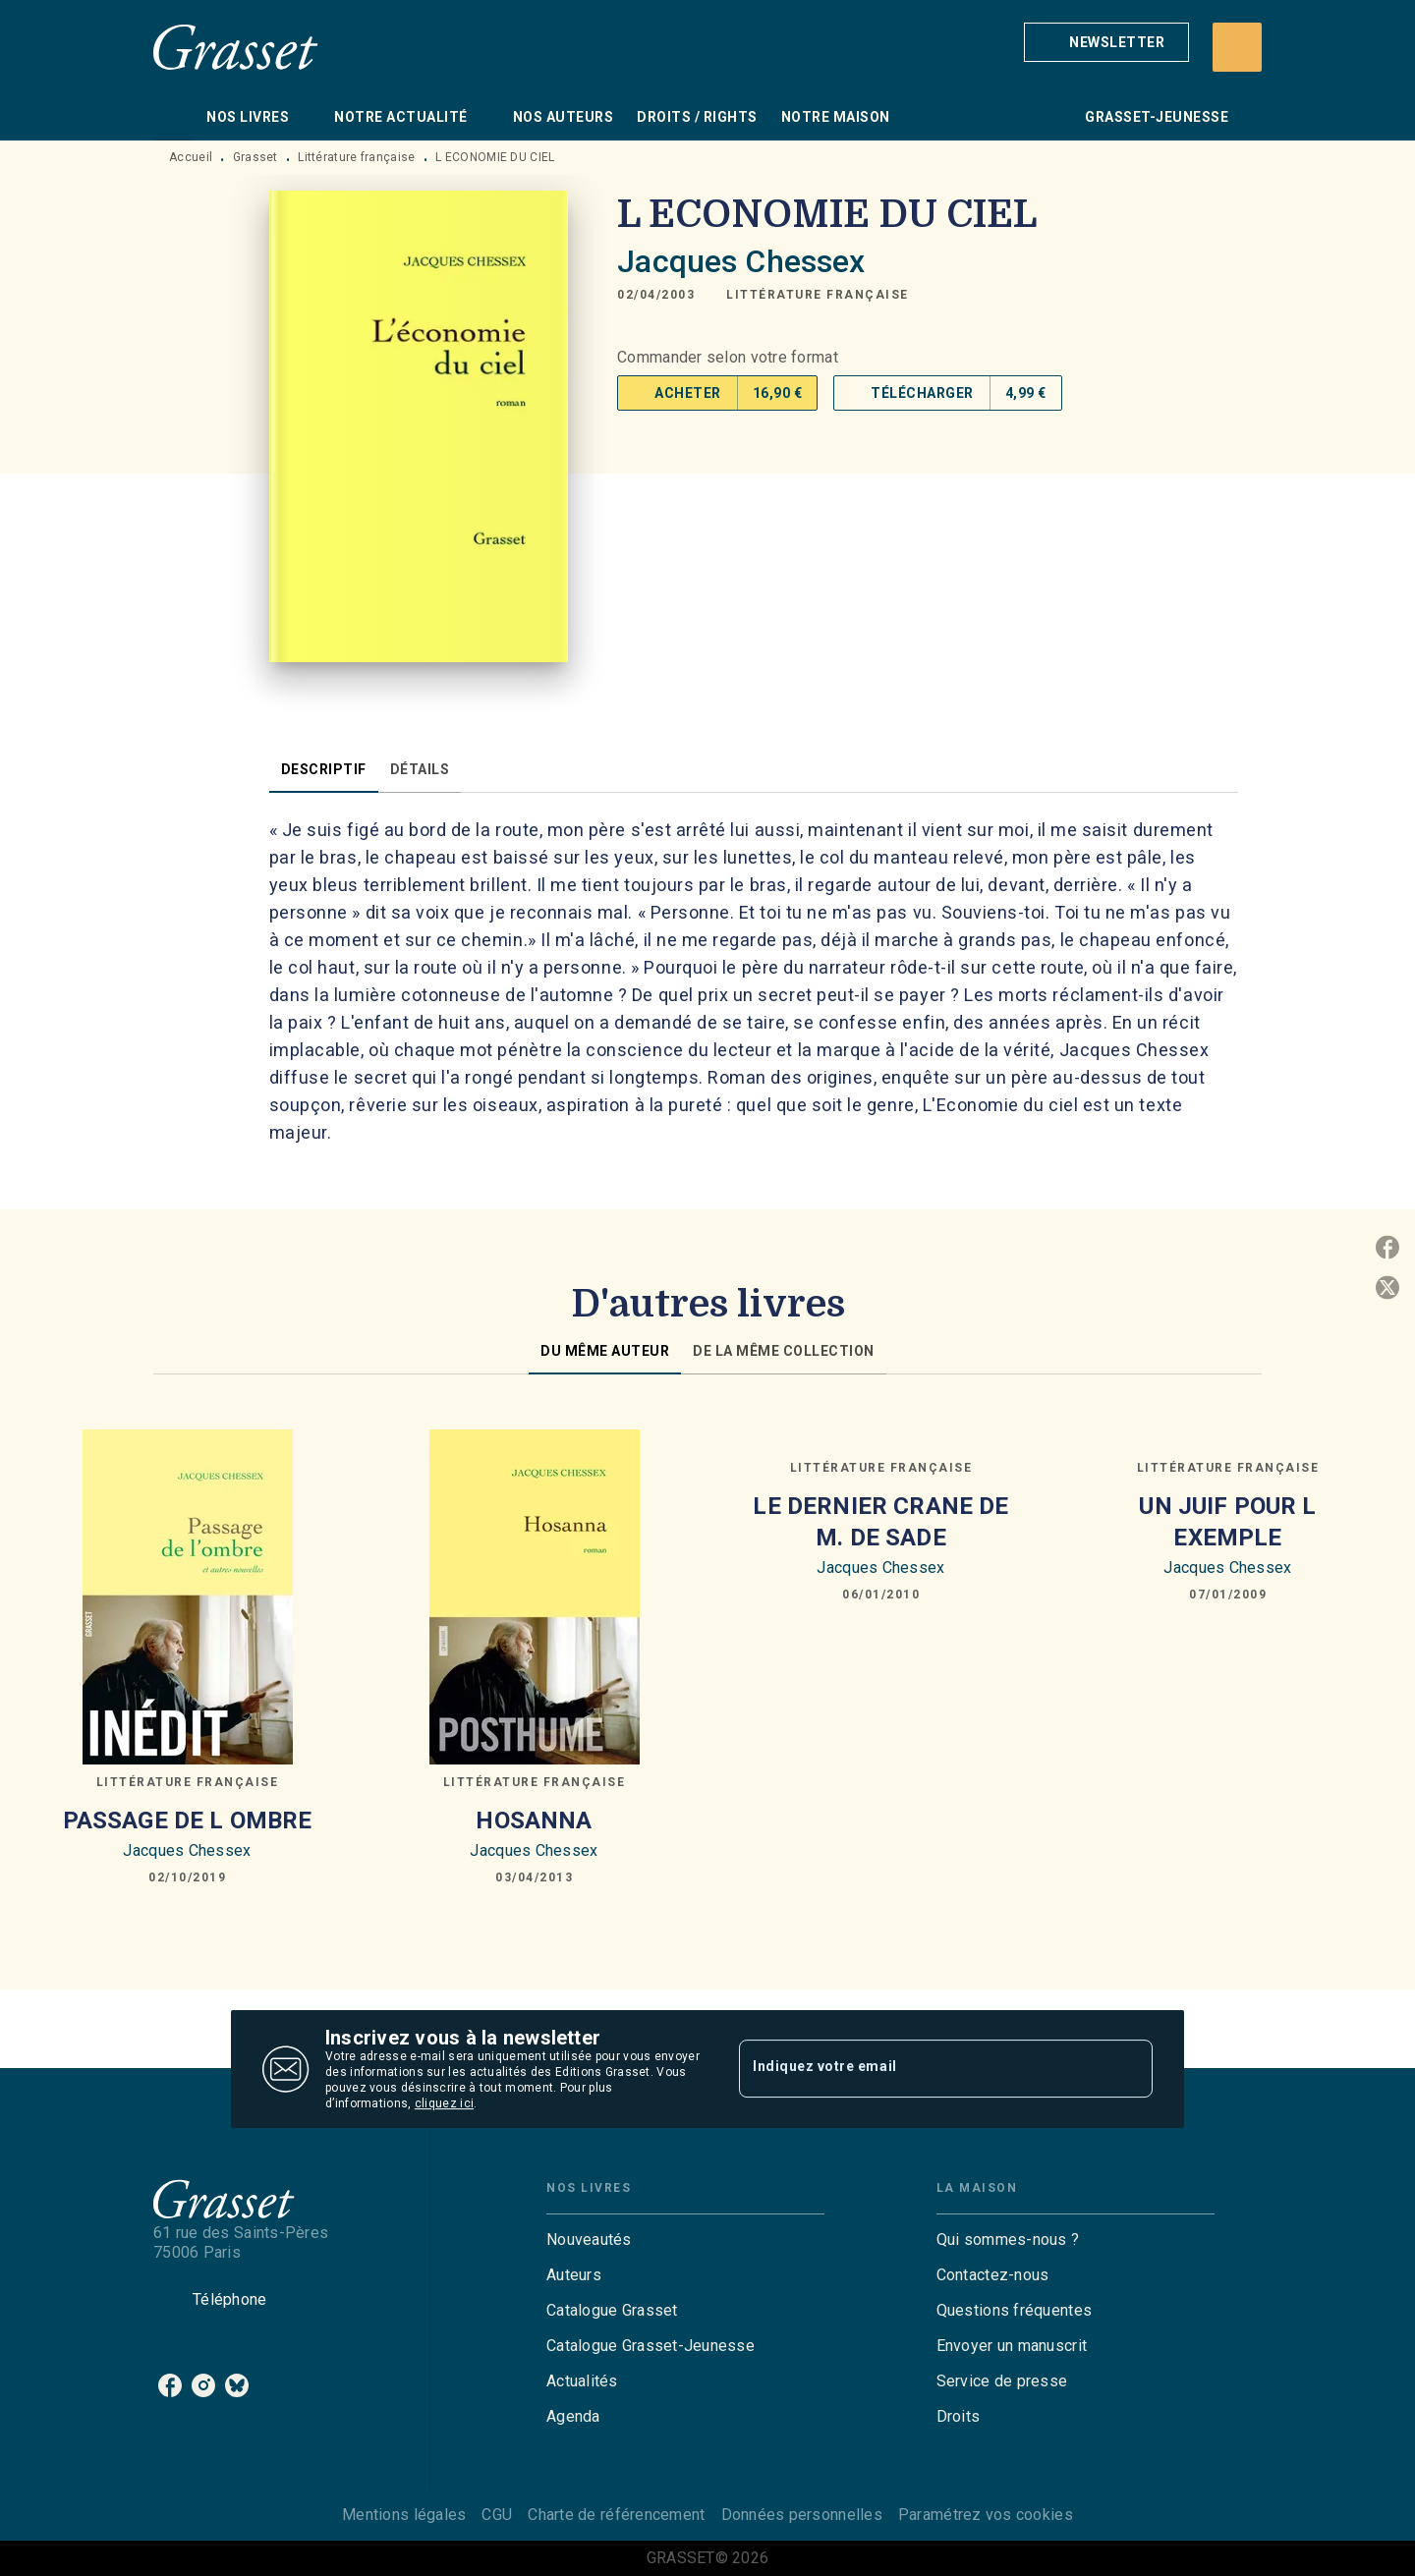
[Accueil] (235, 46)
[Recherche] (1237, 47)
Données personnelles (801, 2514)
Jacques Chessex (741, 261)
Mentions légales (404, 2514)
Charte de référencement (616, 2514)
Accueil (190, 157)
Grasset (255, 157)
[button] (1106, 42)
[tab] (174, 116)
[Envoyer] (1129, 2069)
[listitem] (170, 2385)
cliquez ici (444, 2103)
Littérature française (356, 157)
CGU (496, 2514)
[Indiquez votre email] (921, 2069)
